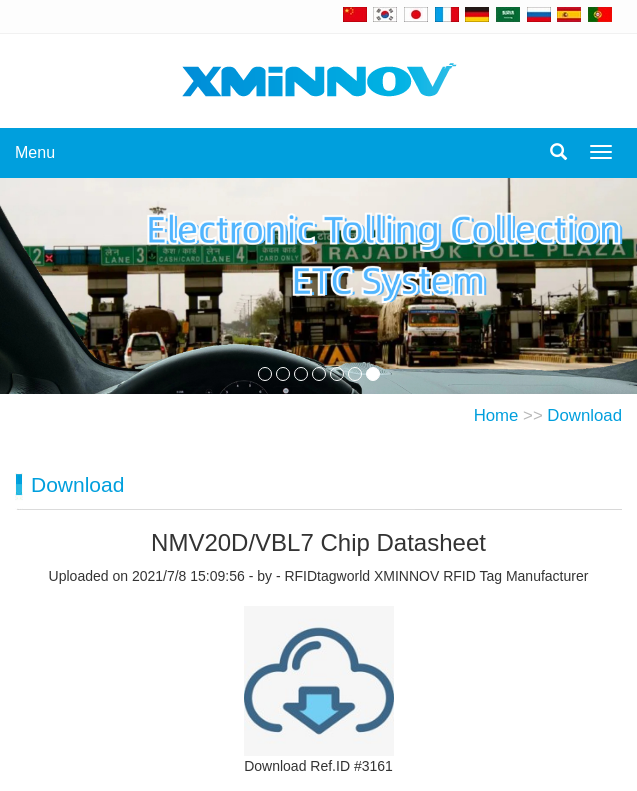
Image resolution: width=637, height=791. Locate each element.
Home (496, 415)
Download (584, 415)
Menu (35, 152)
